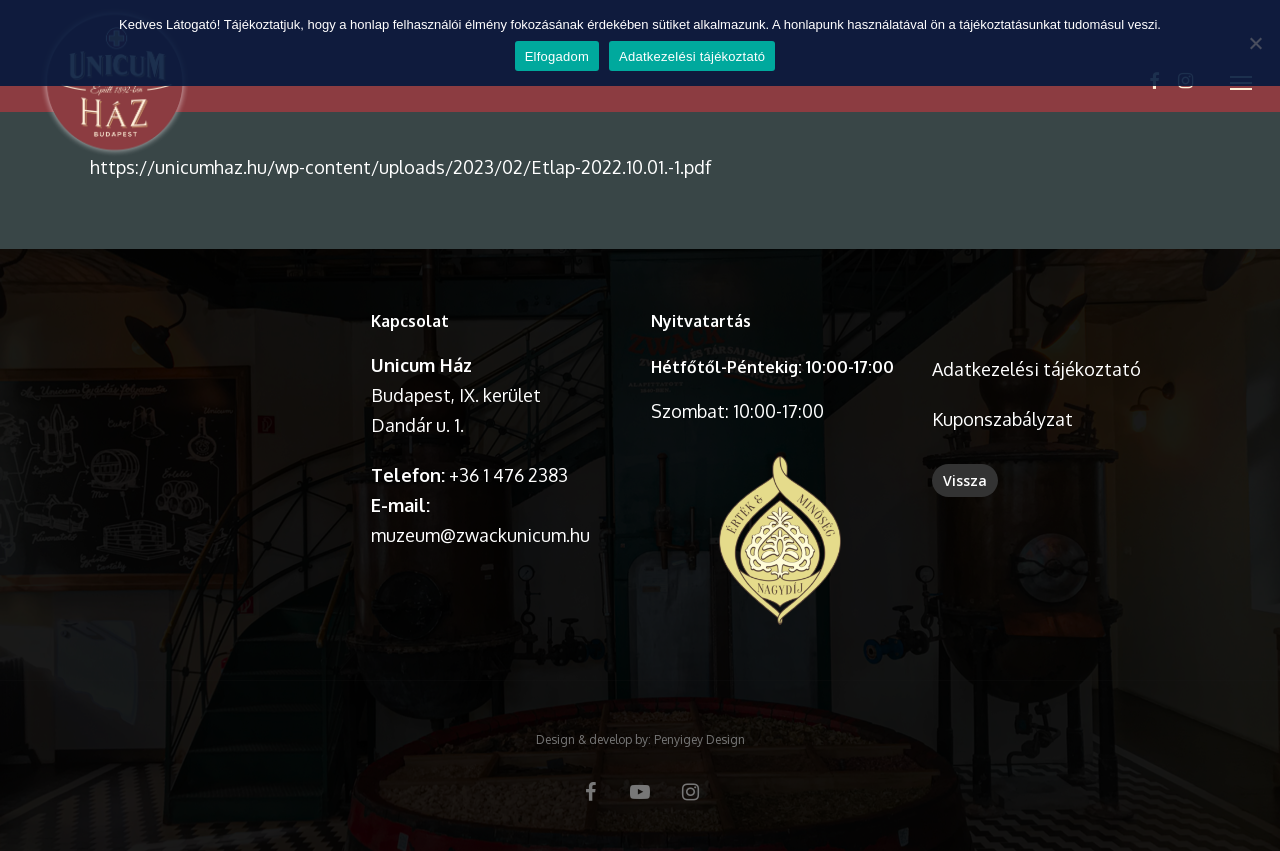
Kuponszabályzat (1002, 419)
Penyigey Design (699, 739)
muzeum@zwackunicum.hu (480, 535)
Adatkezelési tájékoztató (1036, 369)
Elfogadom (557, 56)
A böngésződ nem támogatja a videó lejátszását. (219, 368)
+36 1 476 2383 (508, 475)
